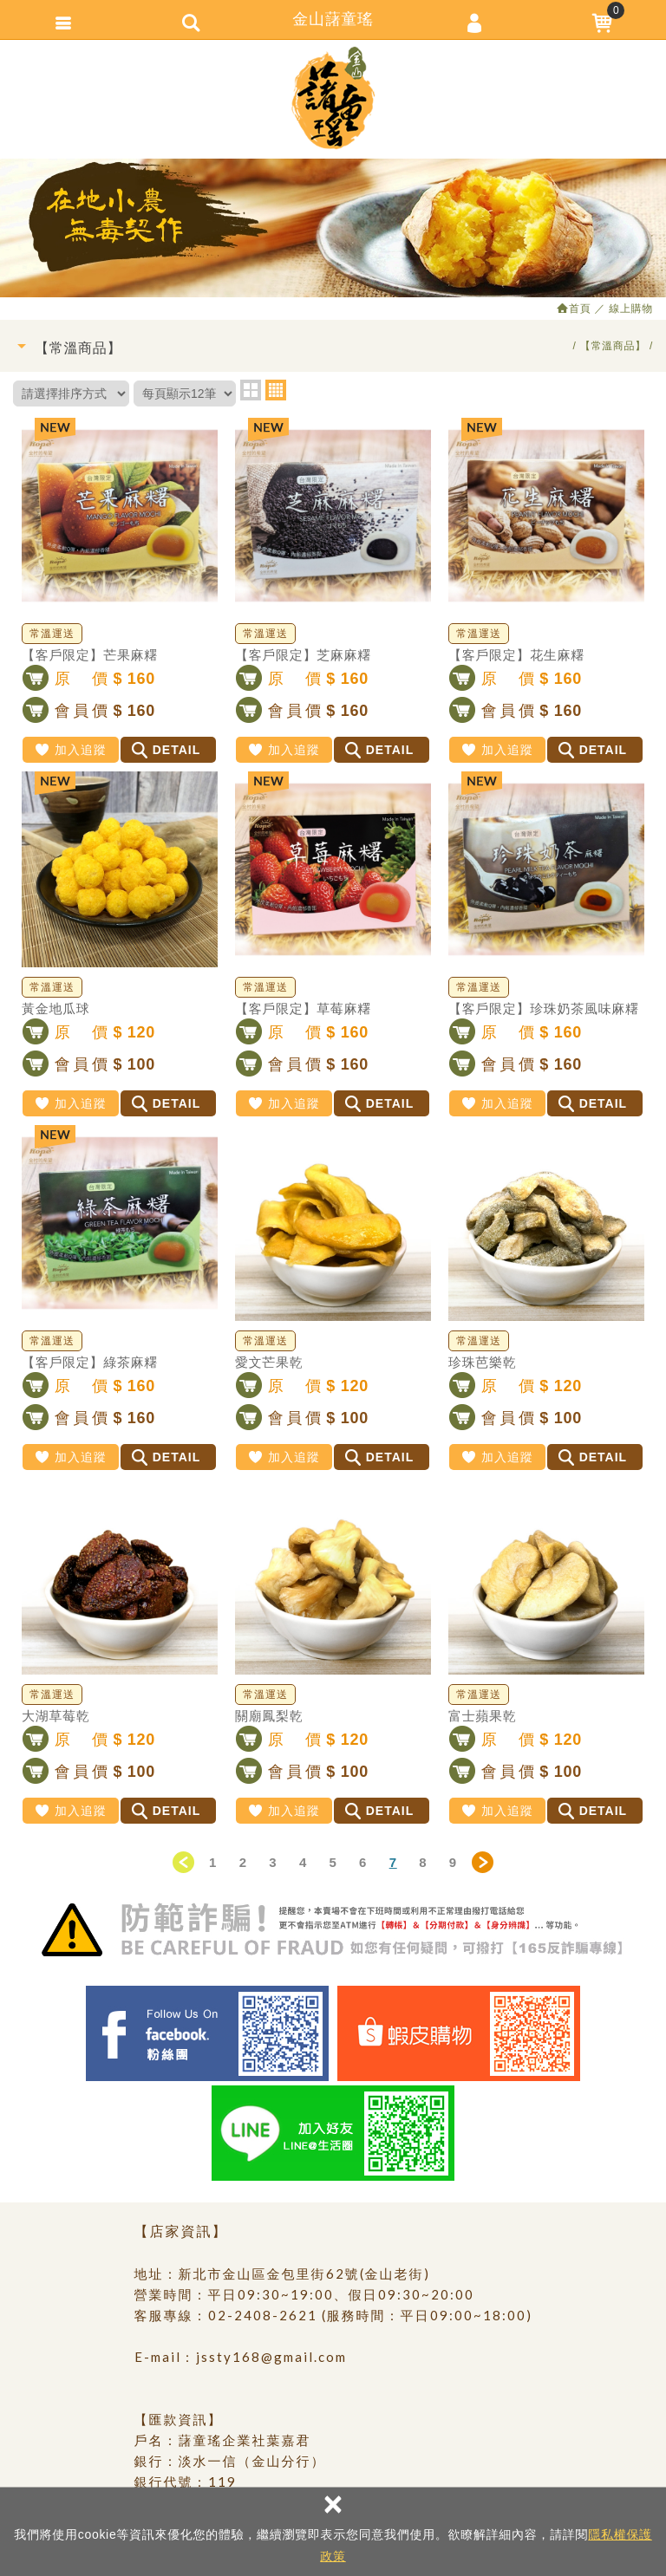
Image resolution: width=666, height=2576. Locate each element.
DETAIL (166, 749)
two (250, 390)
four (275, 390)
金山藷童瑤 (333, 98)
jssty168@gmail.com (271, 2357)
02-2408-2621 (262, 2315)
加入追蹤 (70, 749)
